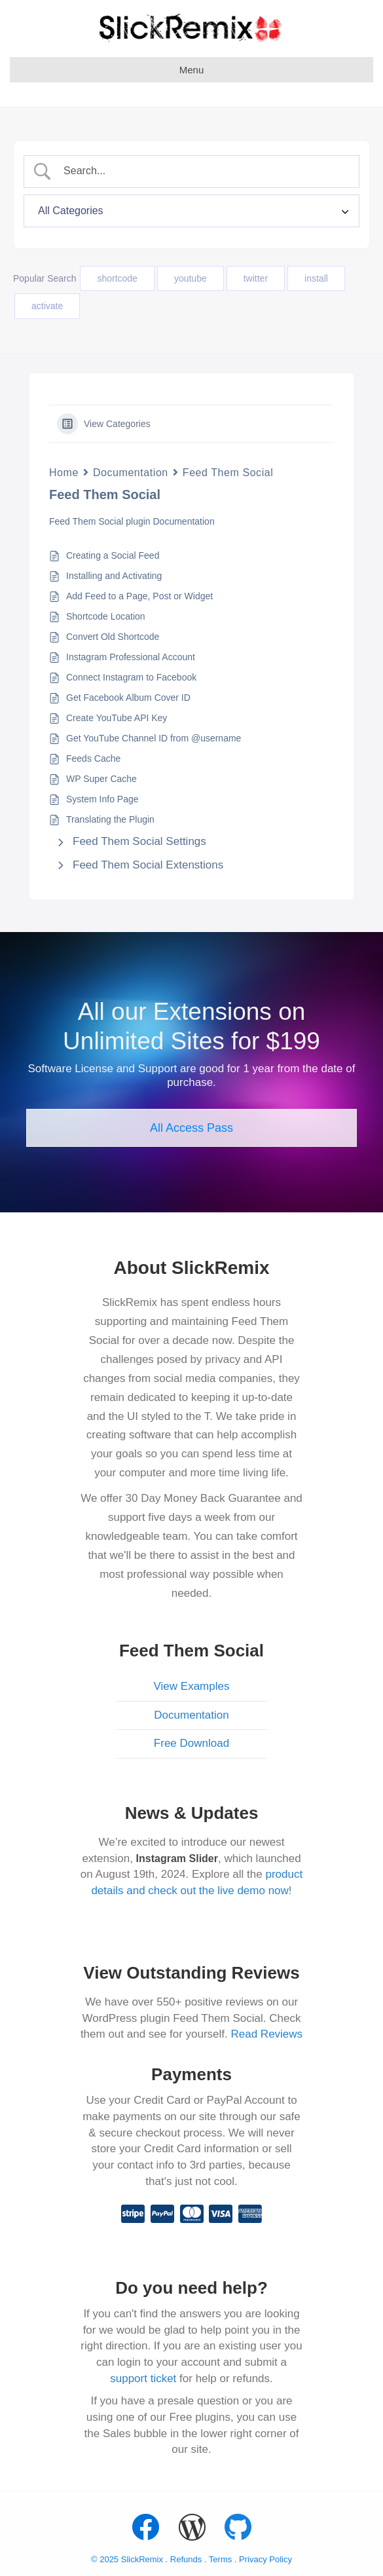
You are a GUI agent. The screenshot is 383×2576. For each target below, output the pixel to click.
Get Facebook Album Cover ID (128, 697)
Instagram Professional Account (130, 657)
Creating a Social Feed (112, 555)
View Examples (192, 1686)
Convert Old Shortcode (112, 636)
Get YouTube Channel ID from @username (153, 738)
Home (64, 472)
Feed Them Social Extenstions (148, 865)
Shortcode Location (105, 616)
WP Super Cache (101, 779)
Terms (221, 2559)
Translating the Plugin (110, 819)
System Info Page (102, 799)
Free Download (191, 1743)
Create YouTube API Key (116, 718)
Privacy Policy (265, 2559)
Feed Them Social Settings (139, 841)
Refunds (186, 2559)
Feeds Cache (93, 758)
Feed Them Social (228, 472)
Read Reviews (267, 2034)
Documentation (130, 472)
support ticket (143, 2378)
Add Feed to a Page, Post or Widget (139, 596)
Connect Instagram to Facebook (131, 677)
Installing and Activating (114, 575)
